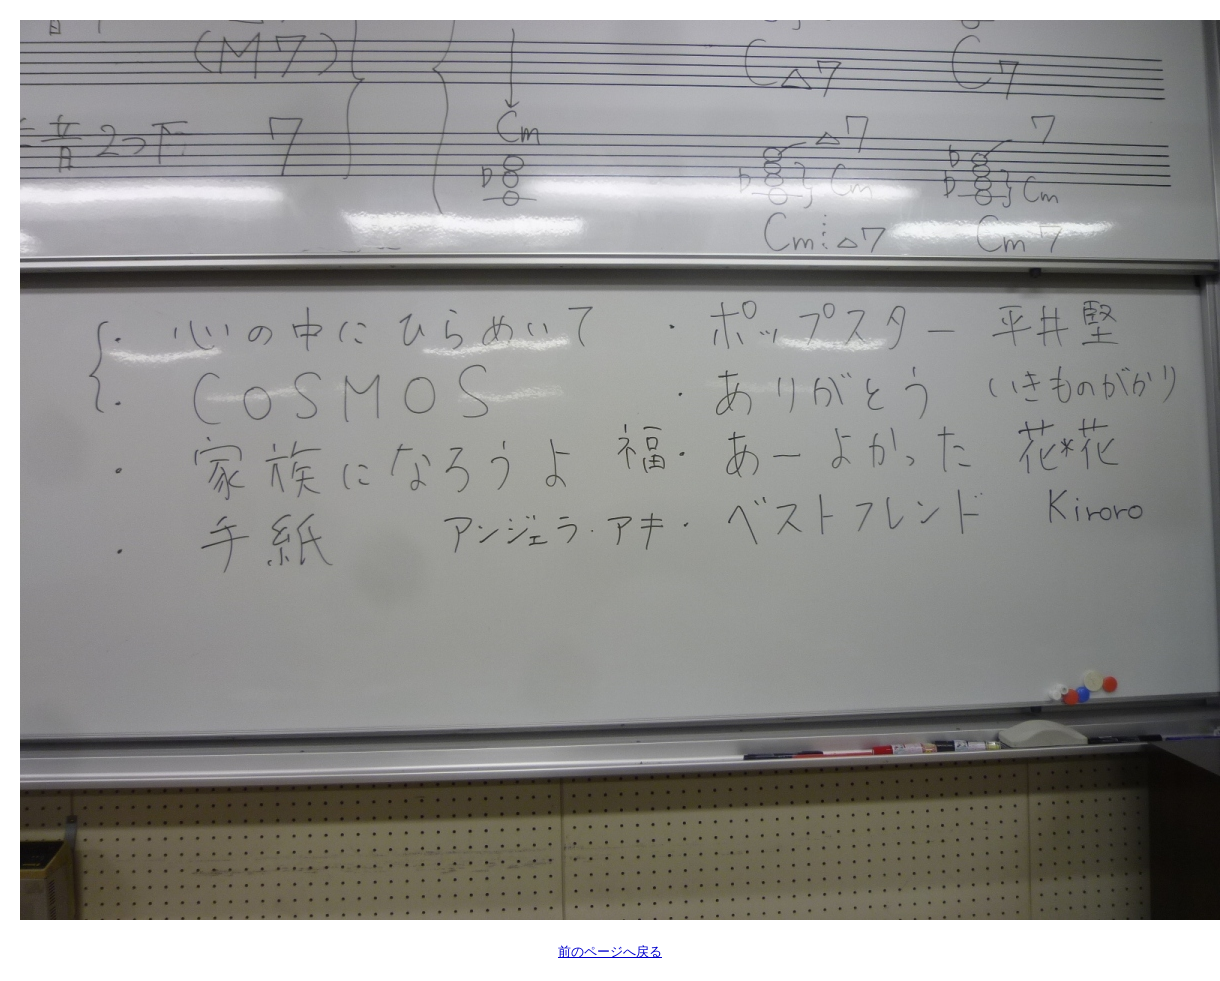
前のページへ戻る (610, 951)
